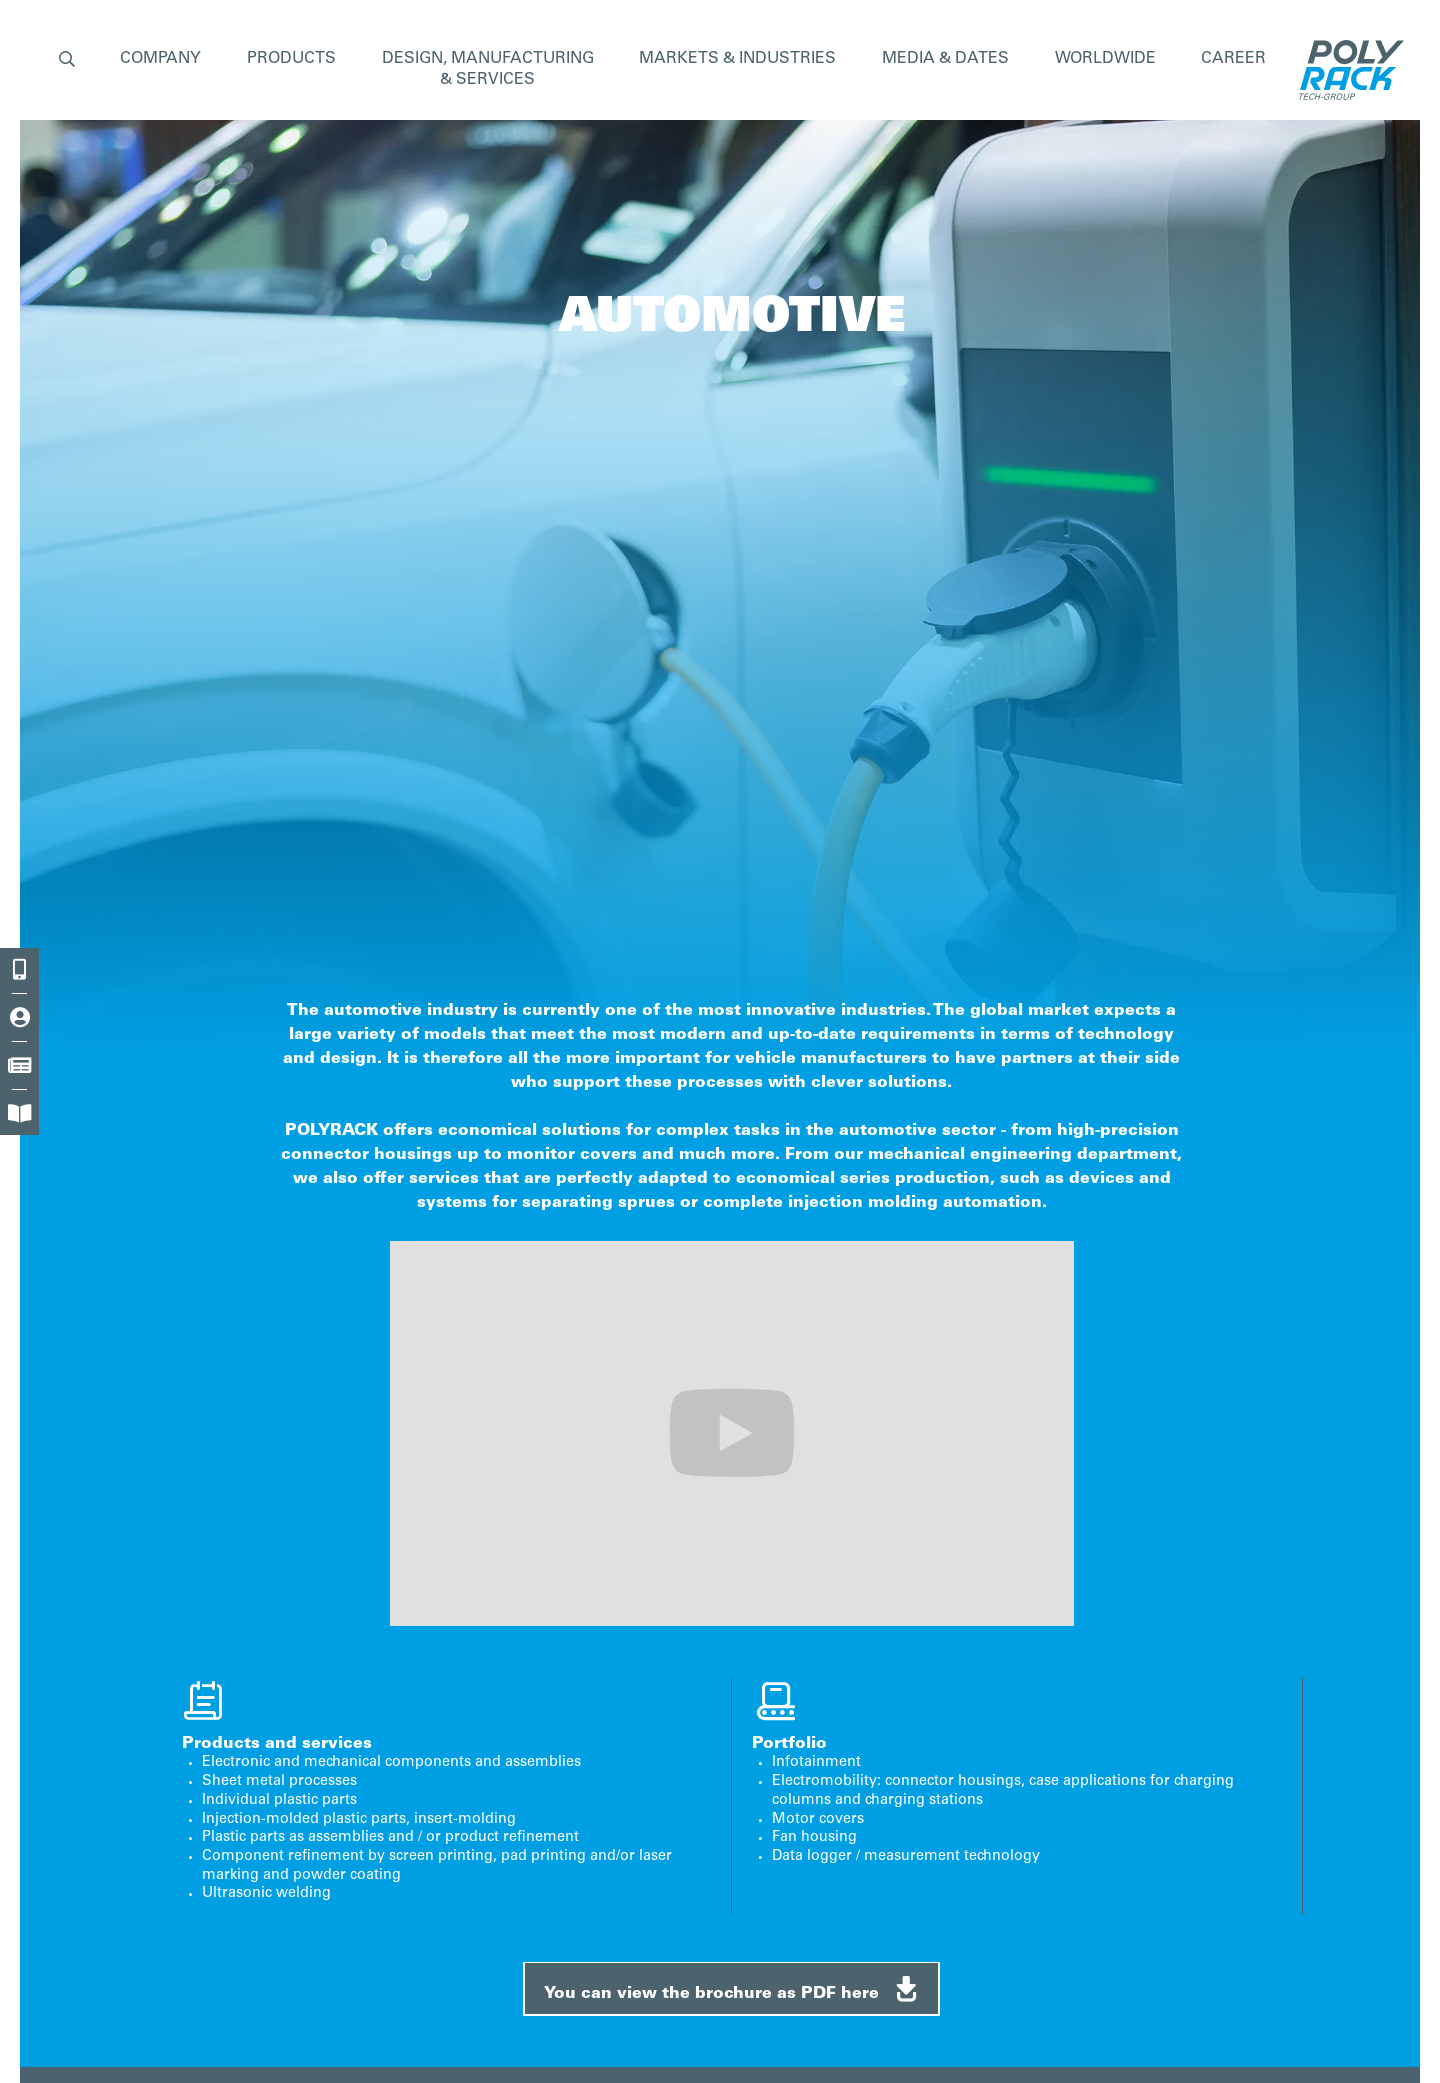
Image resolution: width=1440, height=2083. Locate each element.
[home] (1346, 70)
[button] (67, 60)
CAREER (1233, 59)
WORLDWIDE (1105, 59)
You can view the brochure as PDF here (733, 1989)
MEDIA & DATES (945, 59)
